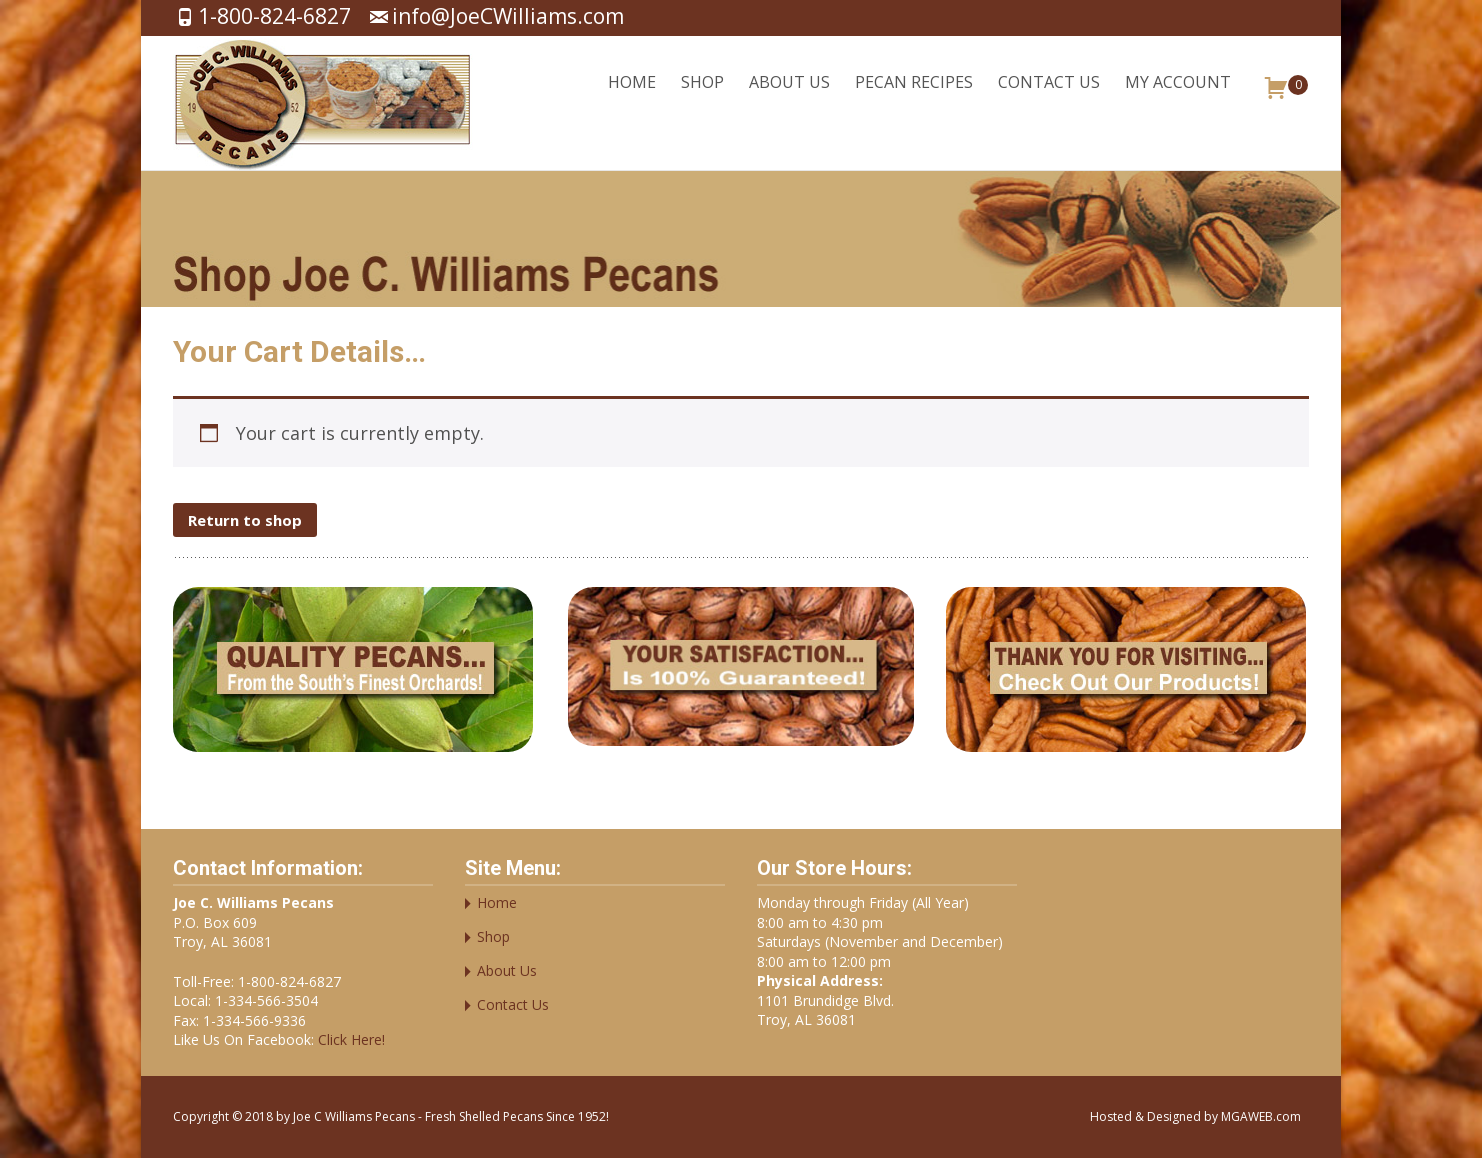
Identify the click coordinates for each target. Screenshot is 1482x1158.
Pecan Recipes (914, 99)
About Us (789, 99)
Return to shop (245, 520)
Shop (702, 99)
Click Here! (349, 1039)
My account (1178, 99)
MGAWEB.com (1261, 1116)
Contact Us (1049, 99)
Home (632, 99)
